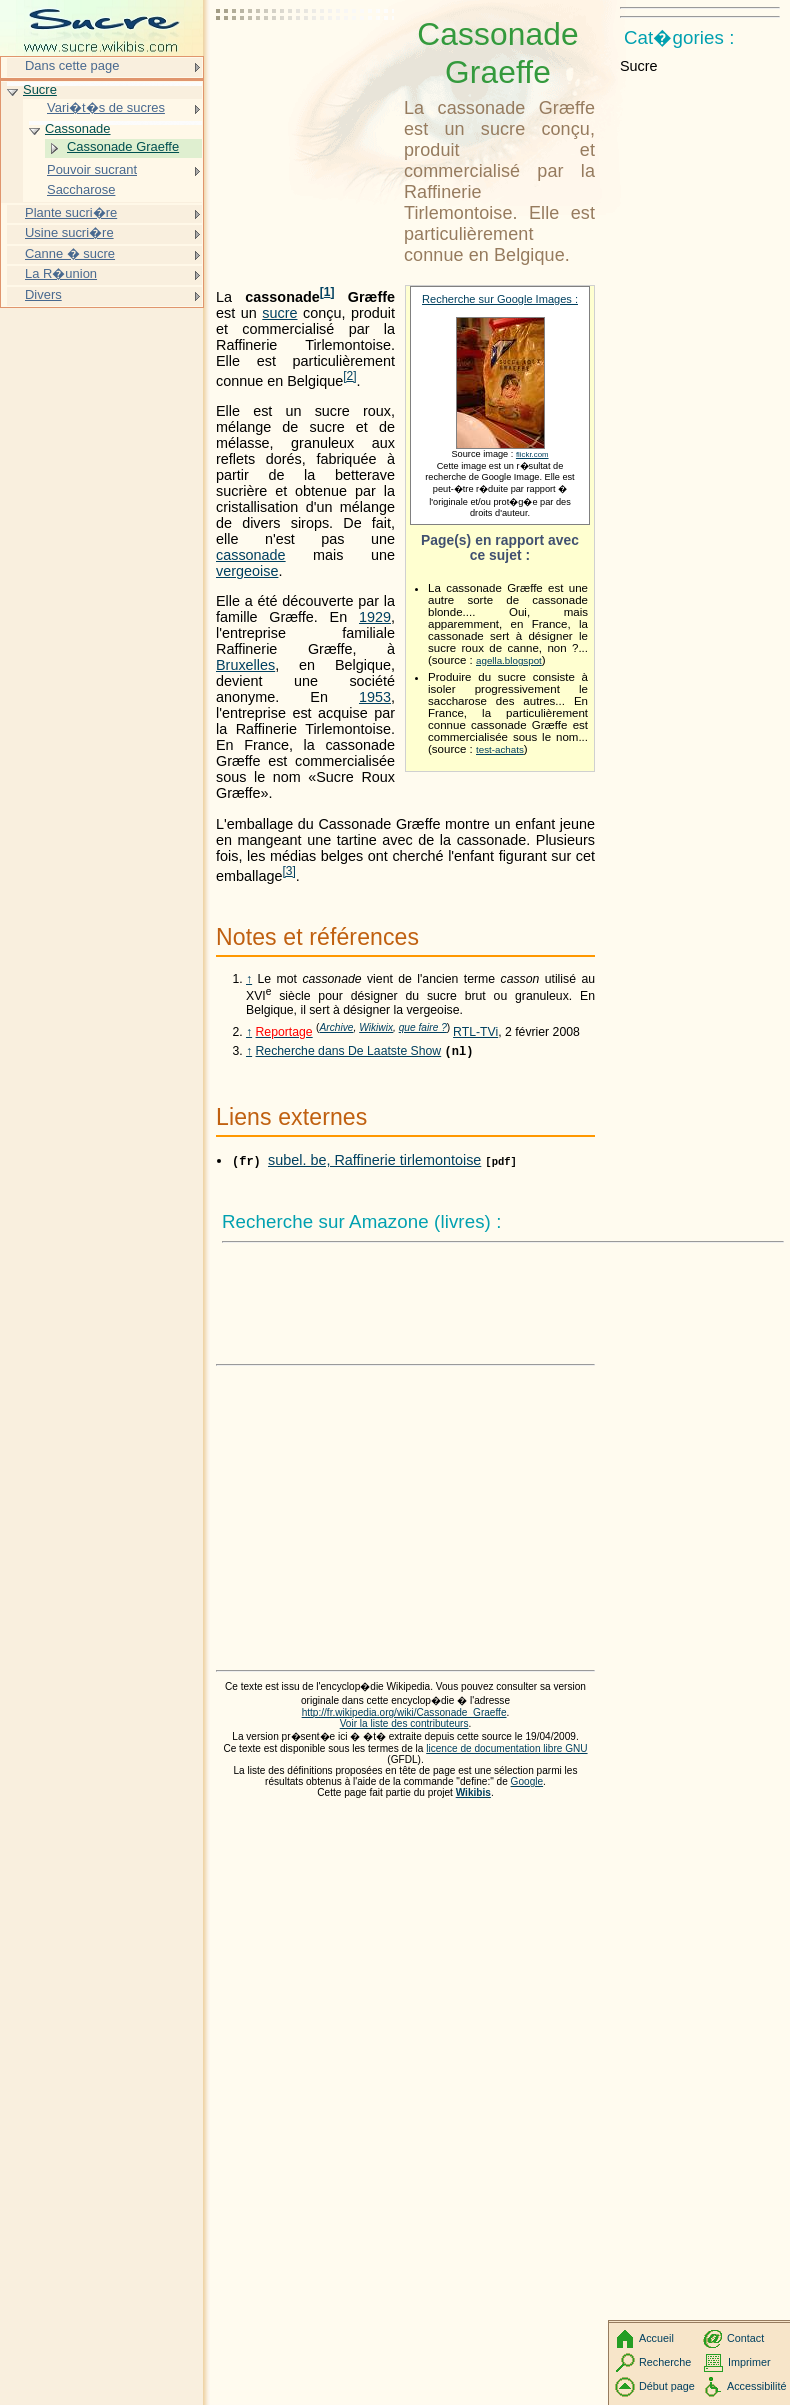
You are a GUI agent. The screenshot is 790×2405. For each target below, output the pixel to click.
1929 (375, 617)
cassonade (251, 555)
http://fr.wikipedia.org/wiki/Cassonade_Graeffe (404, 1714)
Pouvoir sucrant (92, 169)
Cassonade (78, 128)
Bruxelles (245, 665)
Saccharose (81, 189)
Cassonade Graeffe (123, 146)
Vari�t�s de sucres (106, 107)
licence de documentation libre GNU (506, 1750)
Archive (336, 1027)
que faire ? (423, 1027)
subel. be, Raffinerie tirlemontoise (374, 1162)
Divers (43, 294)
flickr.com (532, 454)
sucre (279, 313)
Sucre (40, 89)
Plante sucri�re (71, 212)
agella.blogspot (509, 660)
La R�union (61, 273)
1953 (375, 697)
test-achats (500, 749)
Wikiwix (376, 1027)
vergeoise (247, 571)
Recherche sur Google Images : (500, 299)
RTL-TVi (475, 1032)
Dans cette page (72, 65)
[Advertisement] (306, 65)
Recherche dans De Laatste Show (349, 1053)
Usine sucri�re (69, 232)
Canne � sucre (70, 253)
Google (527, 1783)
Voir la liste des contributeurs (404, 1725)
